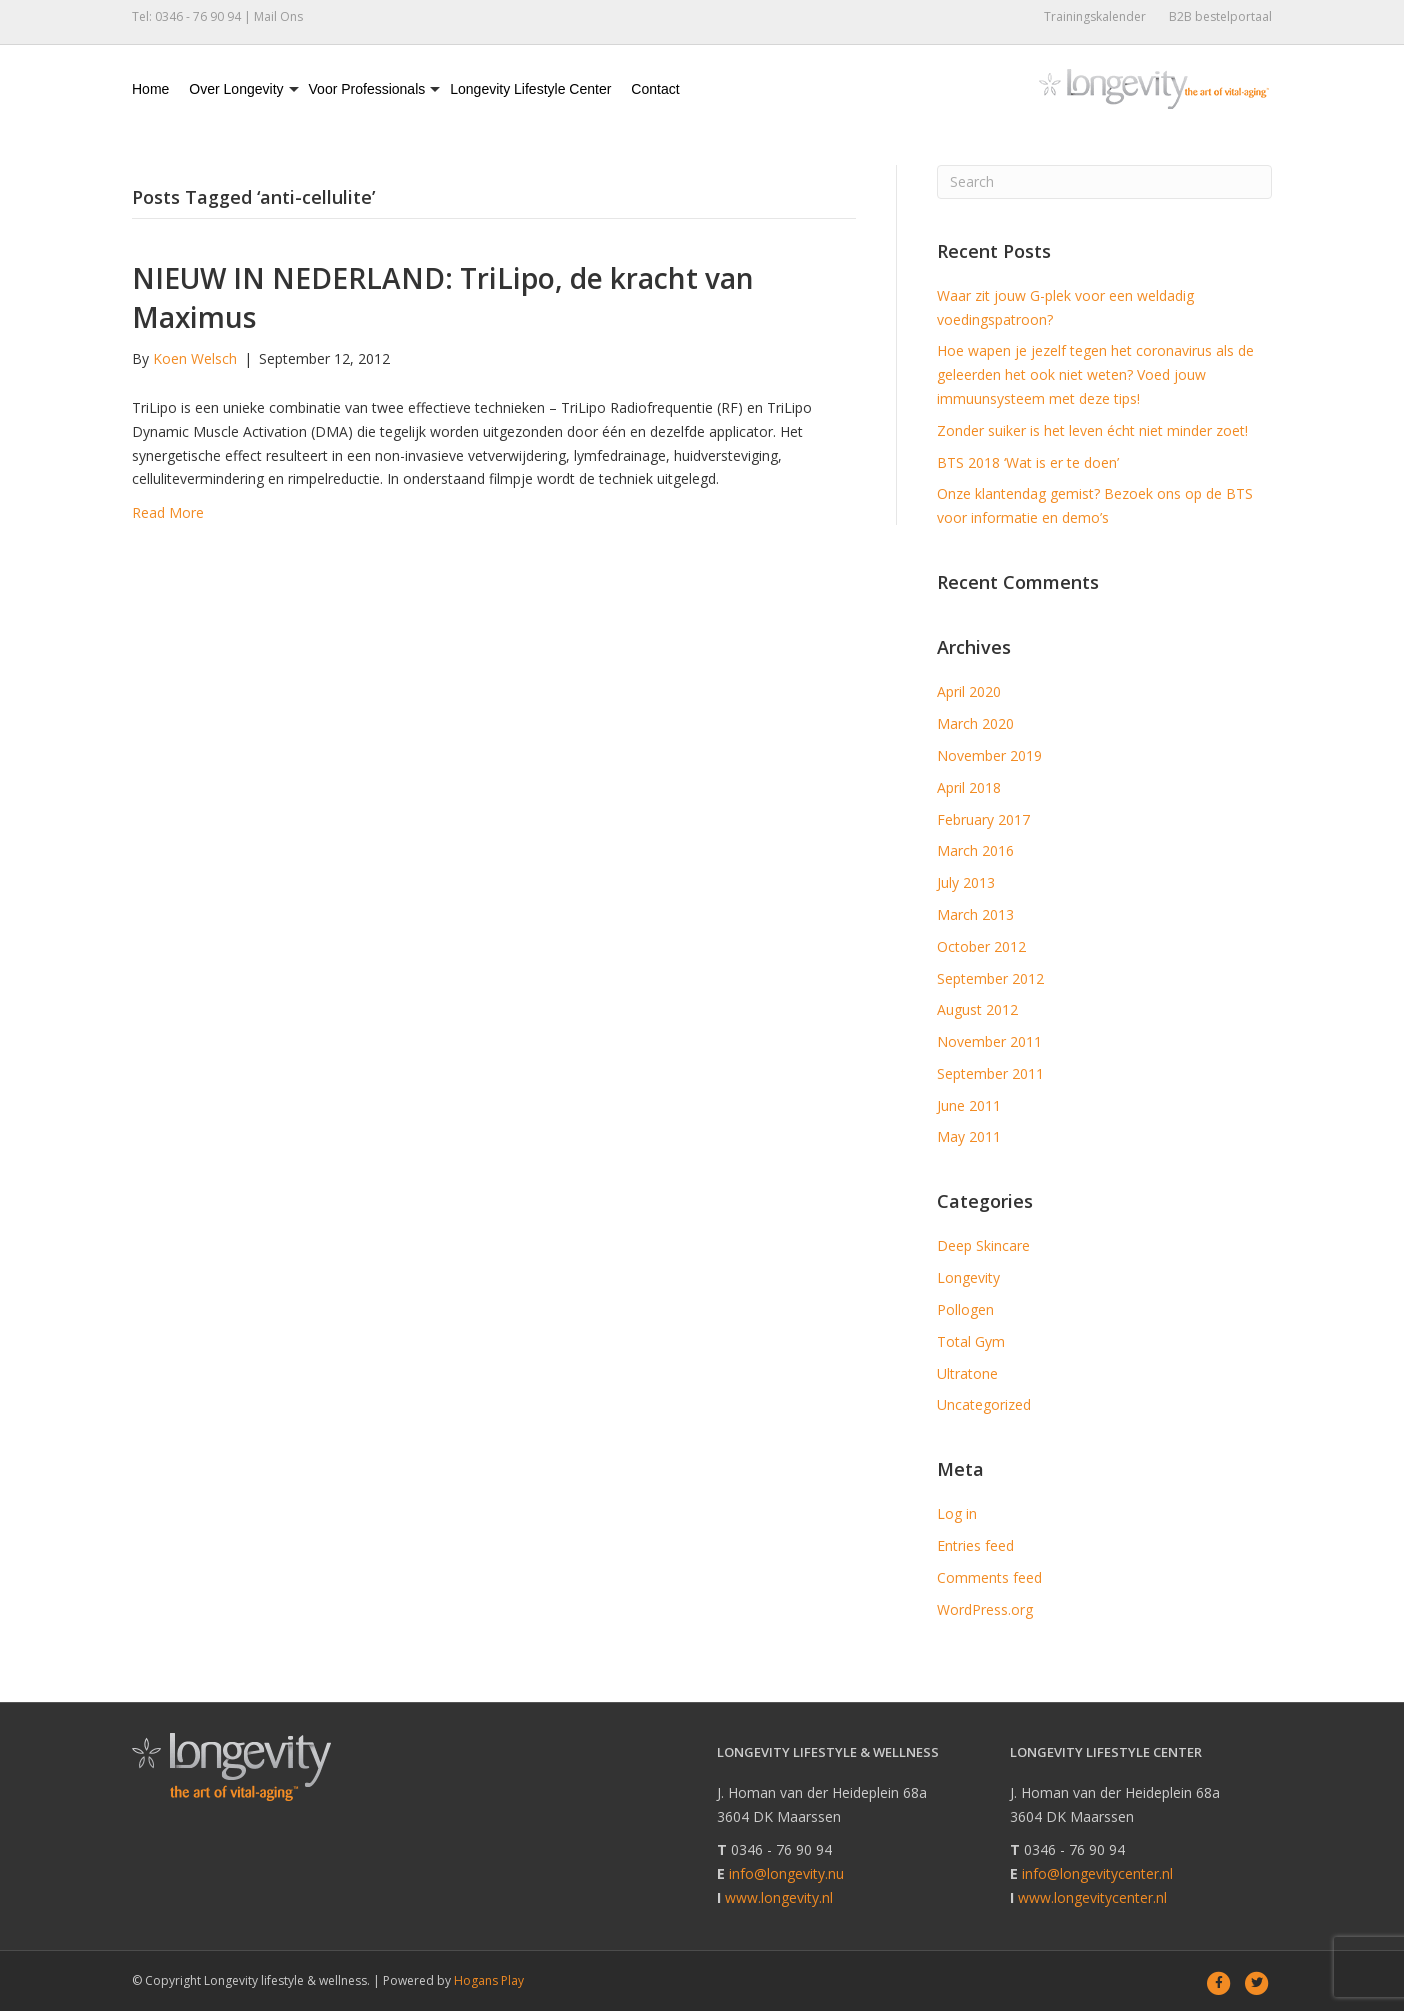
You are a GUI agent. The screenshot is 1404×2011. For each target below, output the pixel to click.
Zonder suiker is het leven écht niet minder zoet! (1092, 430)
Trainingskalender (1095, 16)
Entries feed (975, 1545)
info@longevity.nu (786, 1873)
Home (150, 89)
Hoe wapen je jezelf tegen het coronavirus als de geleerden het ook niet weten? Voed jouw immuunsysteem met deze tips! (1095, 374)
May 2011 (969, 1136)
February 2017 (983, 819)
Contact (655, 89)
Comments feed (989, 1577)
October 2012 (981, 946)
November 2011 (989, 1041)
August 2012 (977, 1009)
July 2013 (966, 882)
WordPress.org (985, 1609)
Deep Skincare (983, 1245)
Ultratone (967, 1373)
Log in (957, 1513)
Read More (168, 512)
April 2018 (969, 787)
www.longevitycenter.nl (1092, 1897)
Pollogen (965, 1309)
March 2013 (975, 914)
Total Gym (971, 1341)
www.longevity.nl (779, 1897)
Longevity (968, 1277)
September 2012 (990, 978)
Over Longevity (236, 89)
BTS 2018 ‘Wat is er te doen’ (1028, 462)
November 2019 (989, 755)
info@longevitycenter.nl (1097, 1873)
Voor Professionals (367, 89)
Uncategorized (984, 1404)
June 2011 (969, 1105)
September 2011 (990, 1073)
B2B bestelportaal (1220, 16)
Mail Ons (278, 16)
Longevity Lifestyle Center (530, 89)
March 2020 (975, 723)
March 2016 (975, 850)
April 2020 (969, 691)
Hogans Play (489, 1980)
